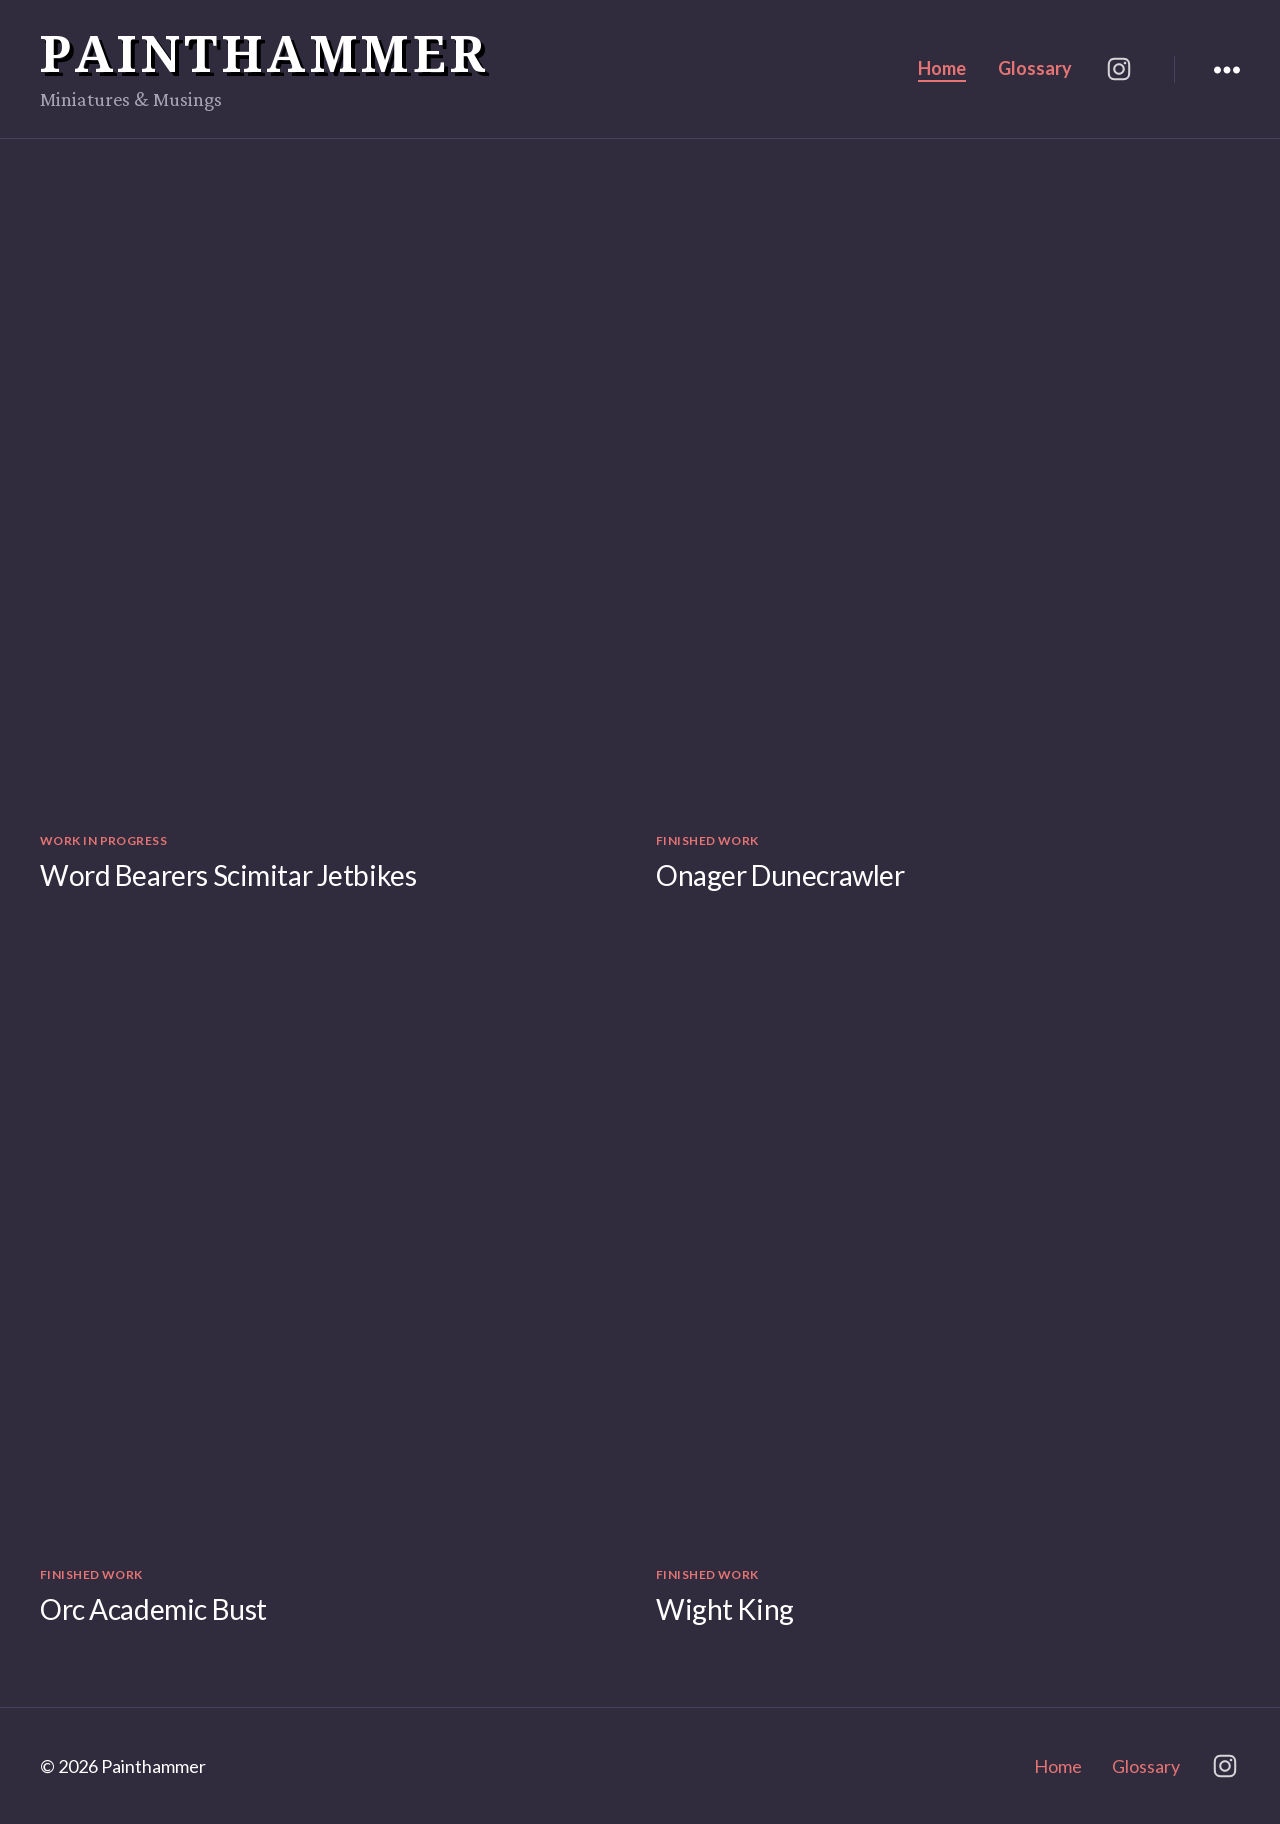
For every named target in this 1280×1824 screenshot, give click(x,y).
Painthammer (265, 53)
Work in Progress (103, 840)
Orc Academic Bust (153, 1609)
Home (942, 68)
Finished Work (707, 840)
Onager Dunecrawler (780, 875)
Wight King (725, 1609)
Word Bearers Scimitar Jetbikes (228, 875)
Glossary (1035, 68)
